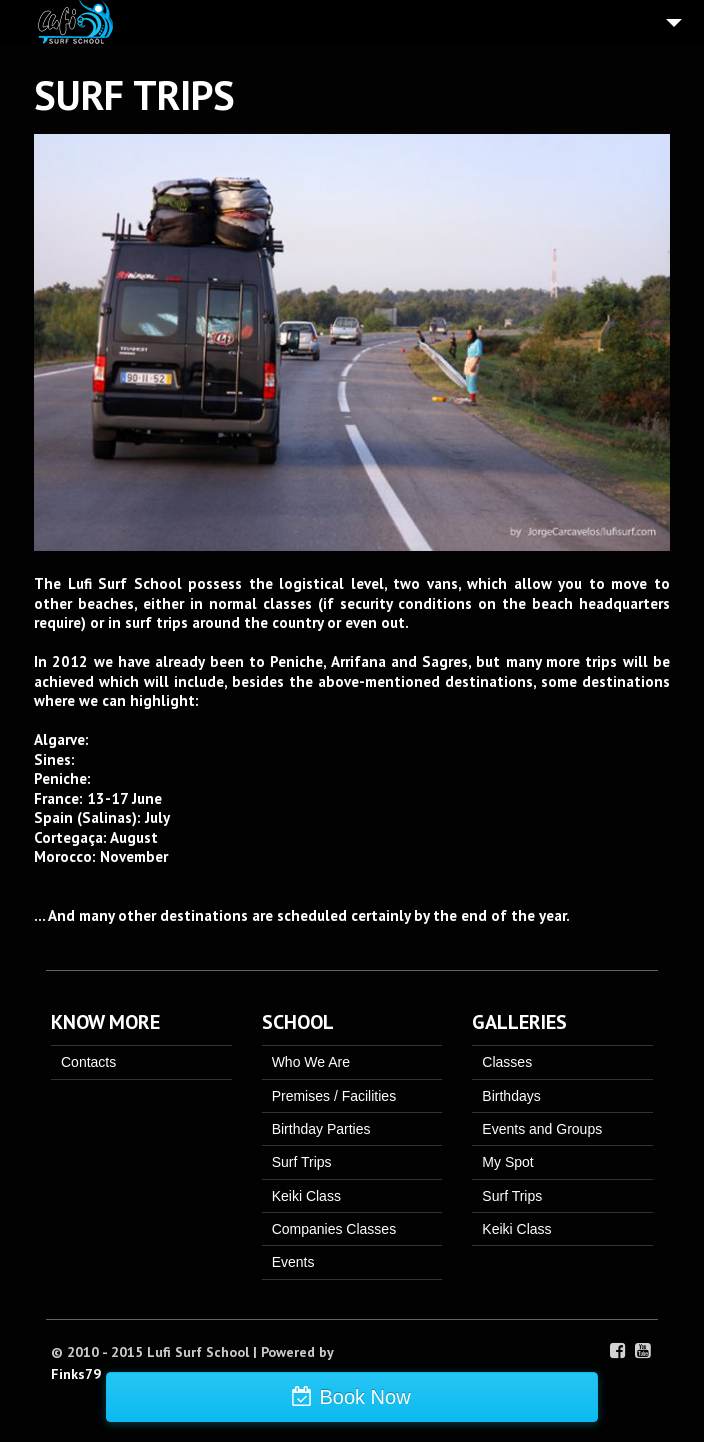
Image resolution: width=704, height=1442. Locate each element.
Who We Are (311, 1062)
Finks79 (76, 1374)
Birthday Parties (321, 1129)
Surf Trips (302, 1162)
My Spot (507, 1162)
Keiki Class (306, 1196)
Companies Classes (334, 1229)
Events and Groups (542, 1129)
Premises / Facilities (334, 1096)
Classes (507, 1062)
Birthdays (511, 1096)
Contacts (88, 1062)
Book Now (364, 1397)
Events (293, 1262)
